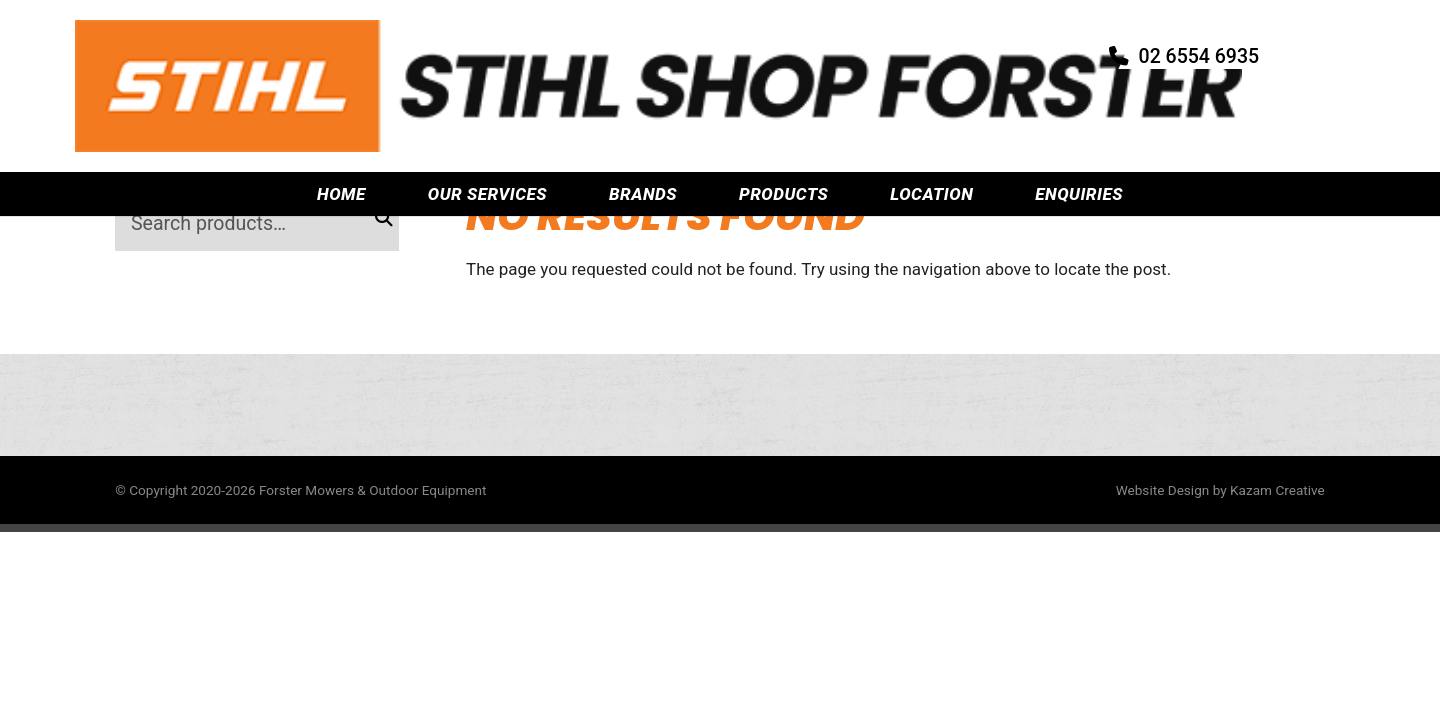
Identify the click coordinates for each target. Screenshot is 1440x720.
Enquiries (1079, 113)
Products (783, 113)
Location (931, 113)
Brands (643, 113)
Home (341, 113)
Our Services (487, 113)
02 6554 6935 (1227, 45)
